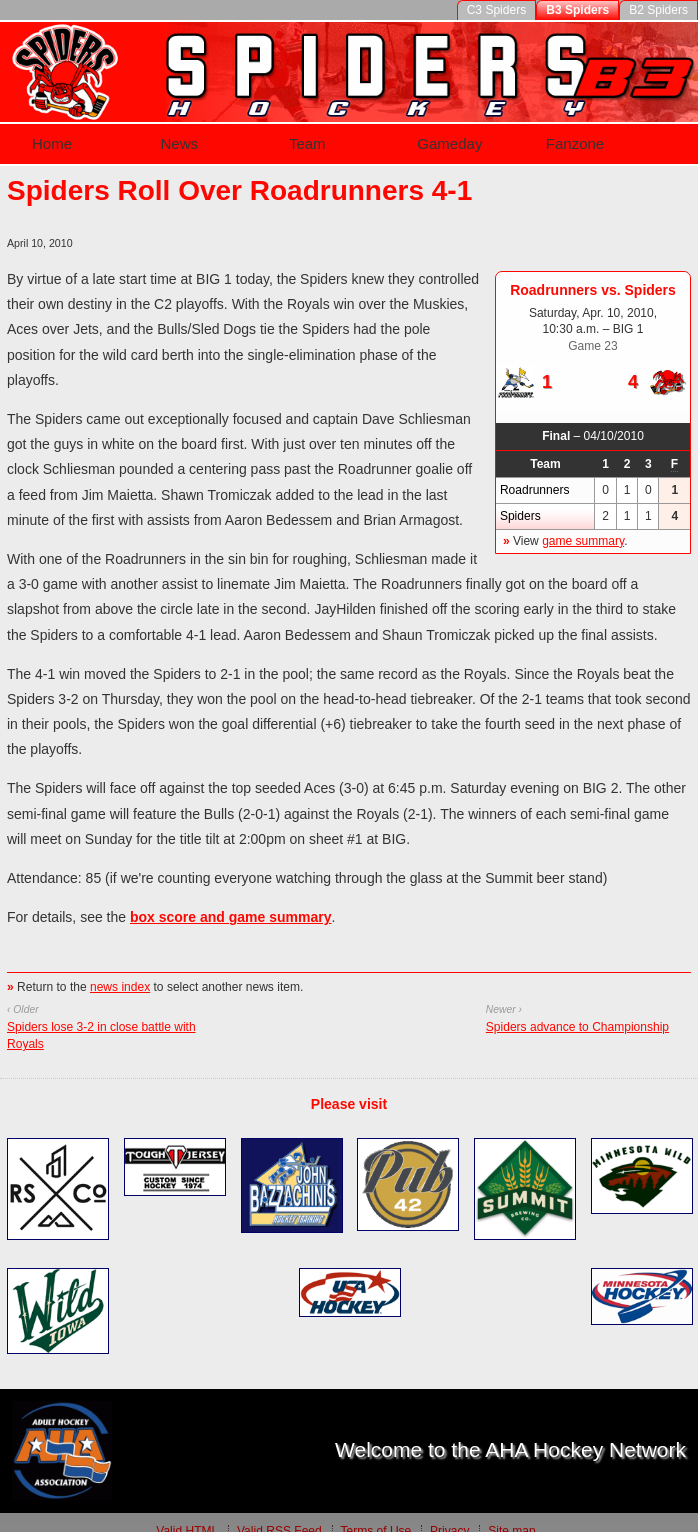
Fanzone (577, 135)
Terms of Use (375, 1514)
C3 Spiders (497, 10)
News (174, 135)
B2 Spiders (658, 10)
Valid (187, 1514)
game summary (583, 524)
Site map (511, 1514)
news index (120, 970)
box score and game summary (231, 900)
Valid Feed (279, 1514)
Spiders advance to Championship (577, 1010)
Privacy (449, 1514)
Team (305, 135)
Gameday (449, 135)
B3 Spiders (577, 10)
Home (43, 135)
